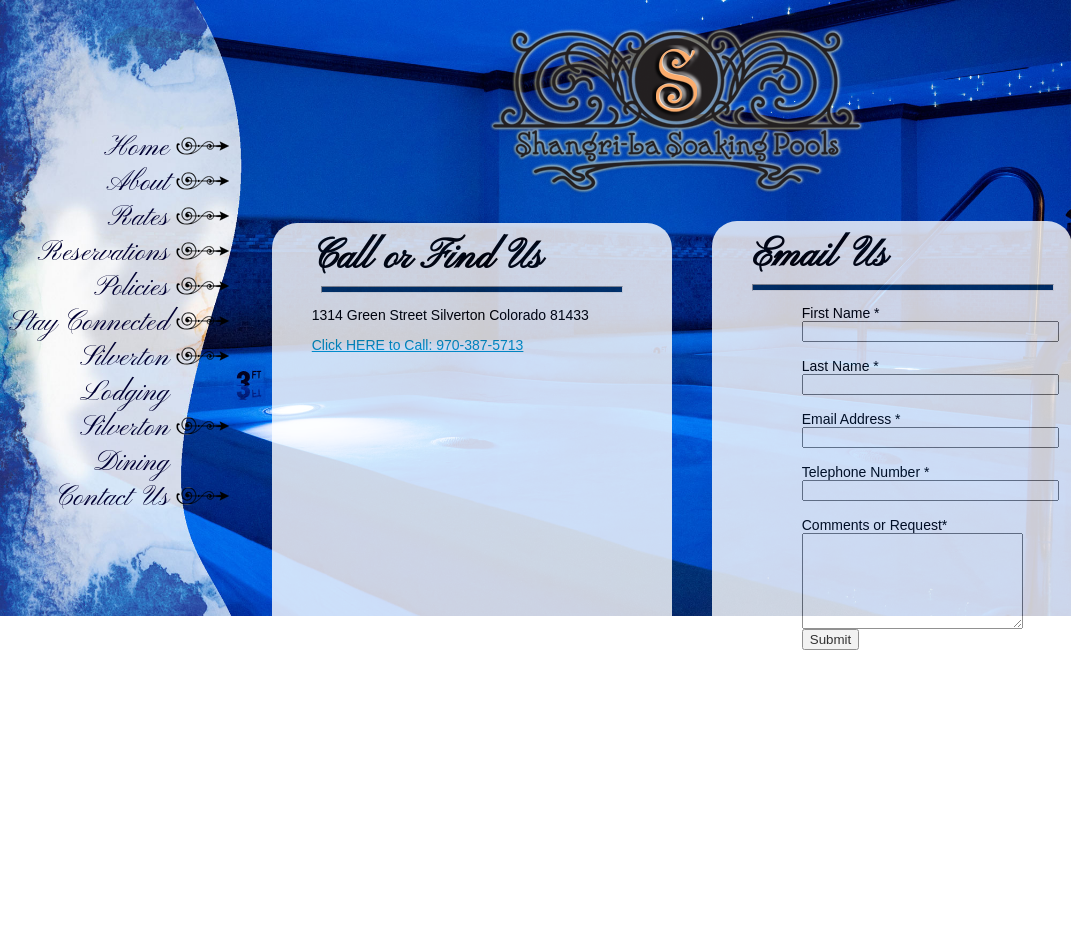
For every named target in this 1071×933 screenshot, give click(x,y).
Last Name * (840, 366)
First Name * (841, 313)
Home (136, 148)
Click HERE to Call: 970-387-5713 (418, 345)
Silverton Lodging (124, 376)
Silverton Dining (124, 446)
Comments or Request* (875, 525)
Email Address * (851, 419)
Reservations (103, 253)
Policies (131, 288)
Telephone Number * (866, 472)
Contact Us (112, 498)
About (137, 183)
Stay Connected (89, 323)
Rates (138, 218)
